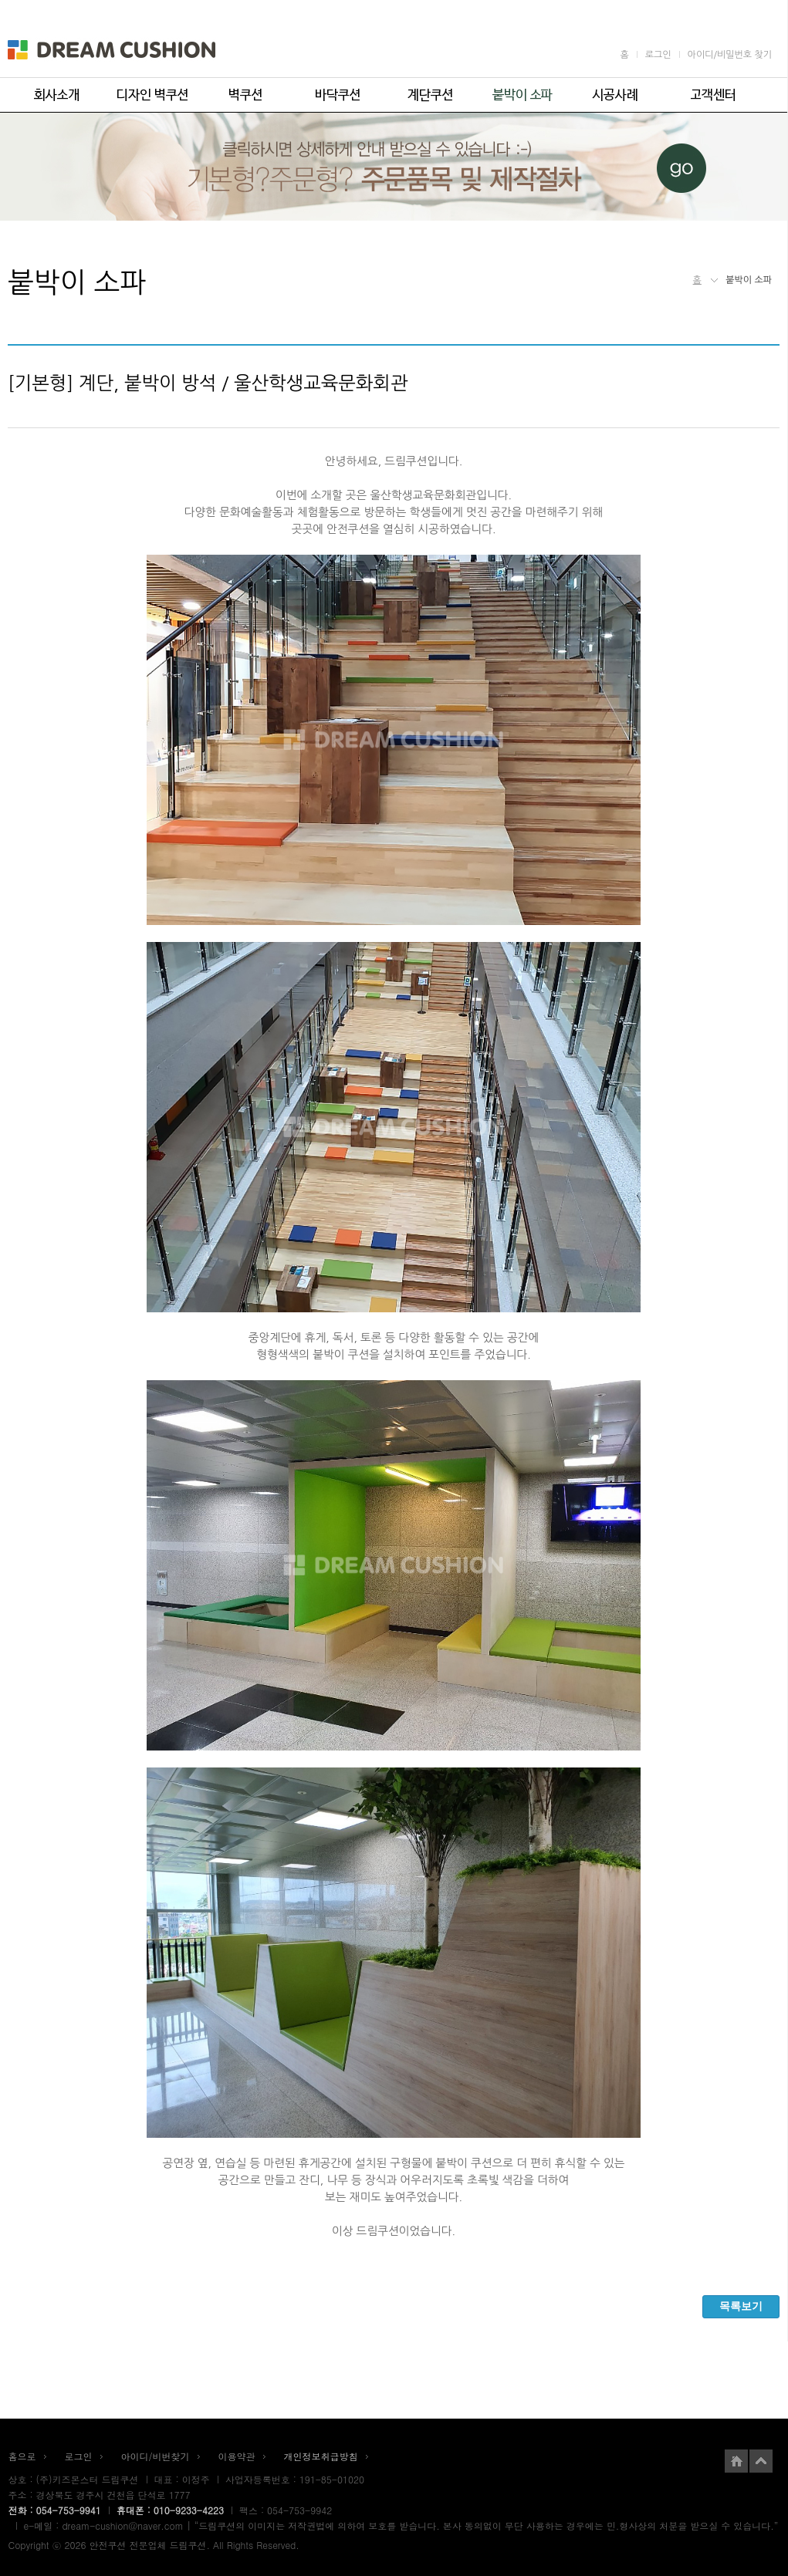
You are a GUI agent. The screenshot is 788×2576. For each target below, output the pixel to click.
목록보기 (741, 2306)
